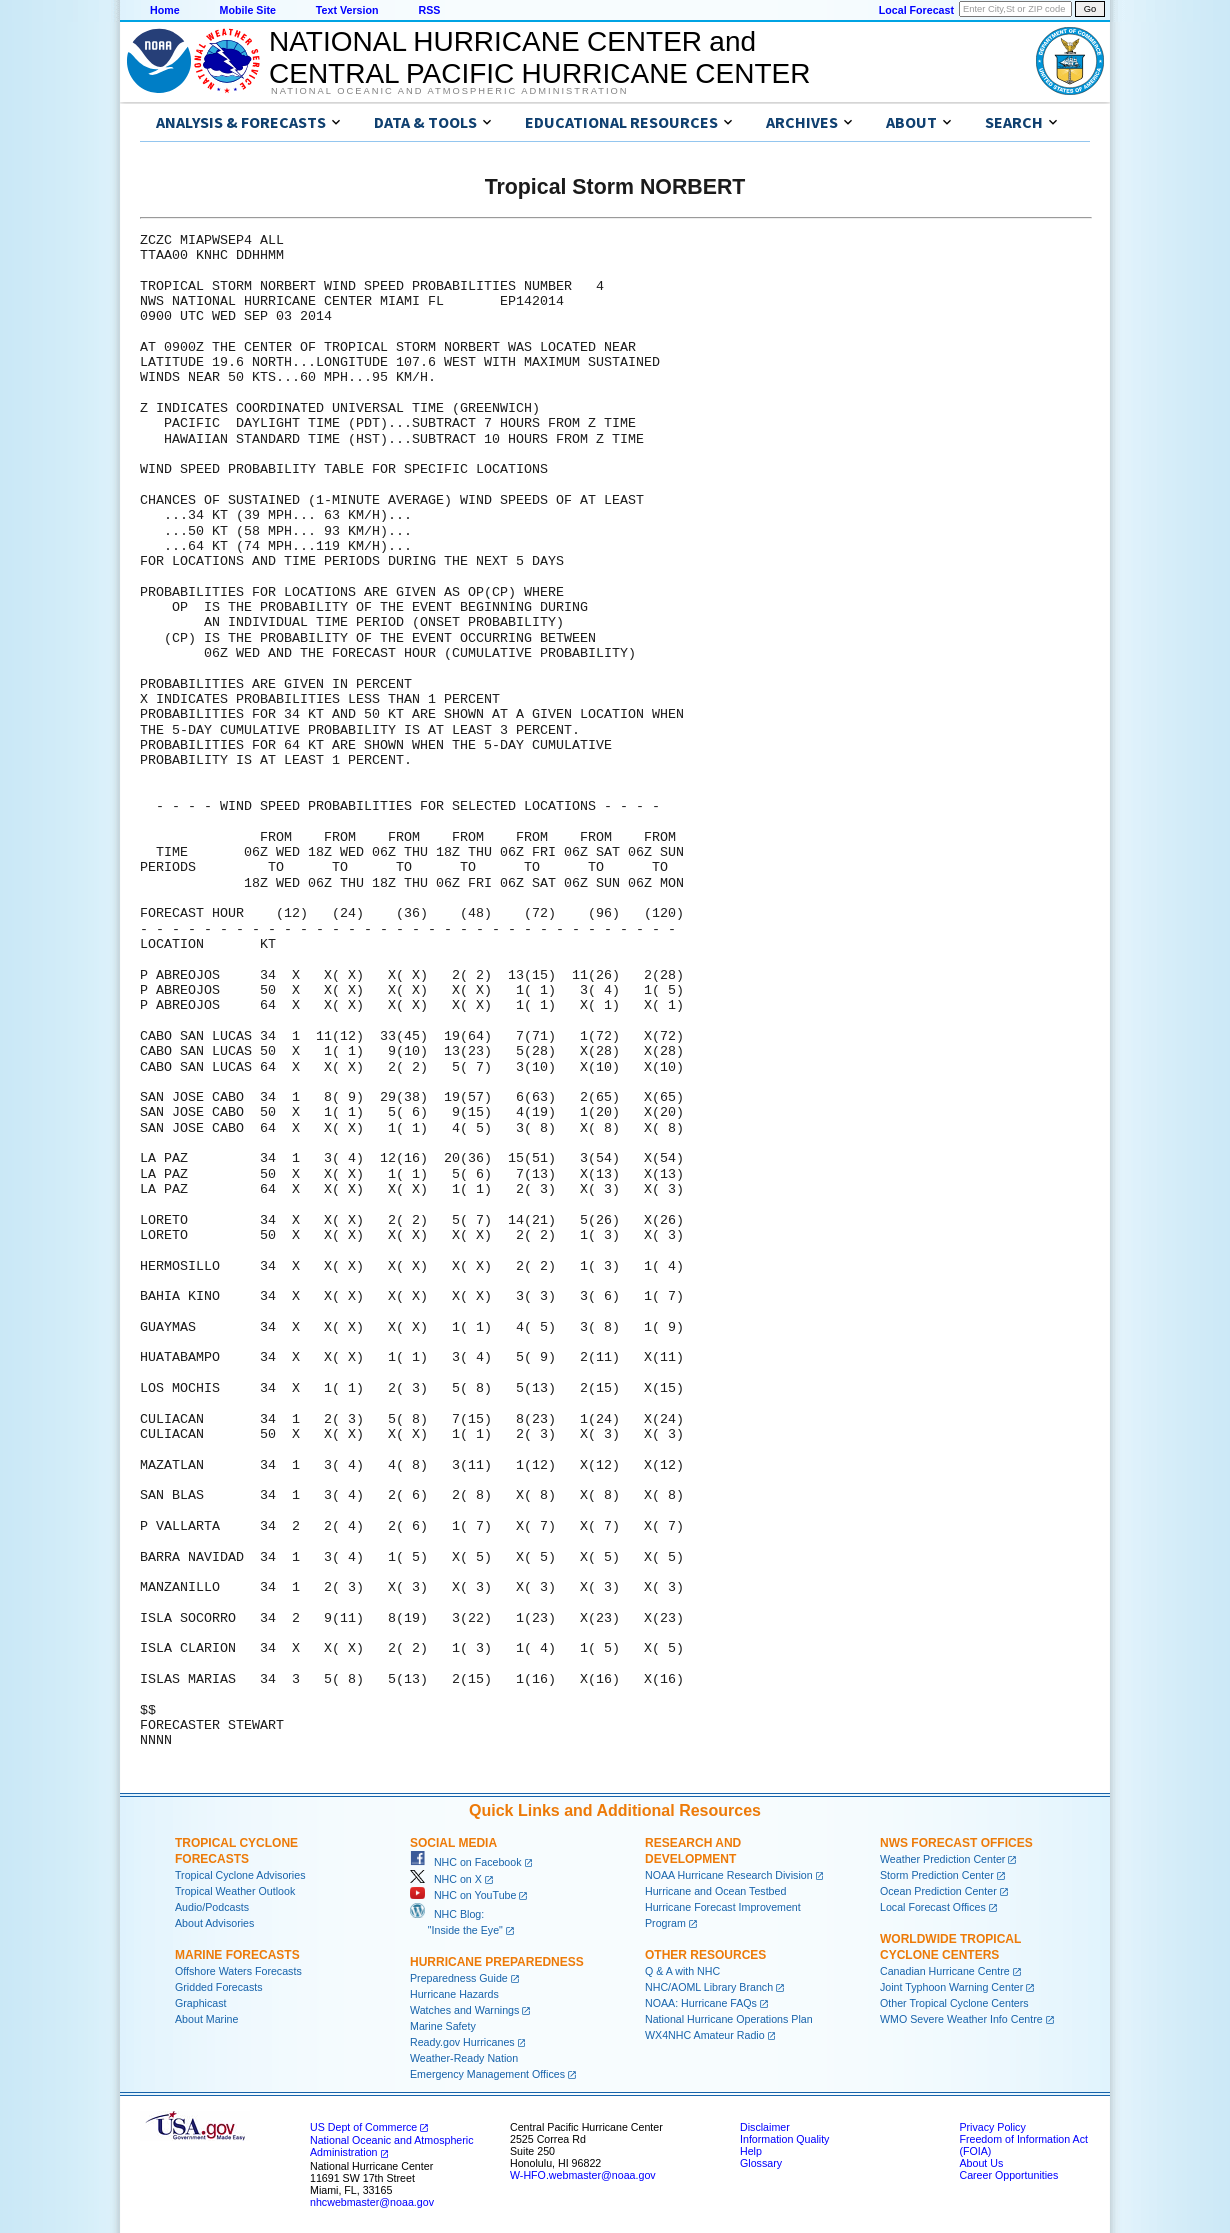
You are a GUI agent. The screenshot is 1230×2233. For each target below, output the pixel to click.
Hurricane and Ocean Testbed (715, 1891)
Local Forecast (916, 10)
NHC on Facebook (466, 1862)
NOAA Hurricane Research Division (729, 1875)
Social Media (453, 1843)
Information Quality (784, 2139)
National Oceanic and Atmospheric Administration (449, 91)
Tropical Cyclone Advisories (240, 1875)
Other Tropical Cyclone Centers (954, 2003)
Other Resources (705, 1955)
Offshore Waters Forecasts (238, 1971)
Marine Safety (443, 2026)
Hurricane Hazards (454, 1994)
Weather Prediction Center (942, 1859)
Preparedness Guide (459, 1978)
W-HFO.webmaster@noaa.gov (583, 2175)
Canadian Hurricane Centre (945, 1971)
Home (165, 10)
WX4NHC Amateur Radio (705, 2035)
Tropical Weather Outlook (235, 1891)
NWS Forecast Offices (956, 1843)
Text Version (347, 10)
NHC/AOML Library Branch (709, 1987)
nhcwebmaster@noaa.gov (372, 2202)
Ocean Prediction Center (938, 1891)
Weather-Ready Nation (464, 2058)
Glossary (761, 2163)
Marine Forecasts (237, 1955)
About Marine (206, 2019)
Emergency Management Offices (487, 2074)
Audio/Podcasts (212, 1907)
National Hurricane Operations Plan (729, 2019)
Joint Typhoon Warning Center (951, 1987)
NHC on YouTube (463, 1895)
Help (751, 2151)
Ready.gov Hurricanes (462, 2042)
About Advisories (214, 1923)
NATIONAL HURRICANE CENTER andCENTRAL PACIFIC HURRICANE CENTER (539, 57)
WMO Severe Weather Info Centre (961, 2019)
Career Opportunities (1008, 2175)
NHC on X (446, 1879)
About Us (981, 2163)
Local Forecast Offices (933, 1907)
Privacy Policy (992, 2127)
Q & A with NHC (682, 1971)
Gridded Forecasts (219, 1987)
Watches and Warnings (464, 2010)
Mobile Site (248, 10)
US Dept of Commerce (363, 2127)
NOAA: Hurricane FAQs (701, 2003)
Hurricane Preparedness (497, 1962)
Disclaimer (765, 2127)
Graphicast (201, 2003)
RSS (429, 10)
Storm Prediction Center (937, 1875)
